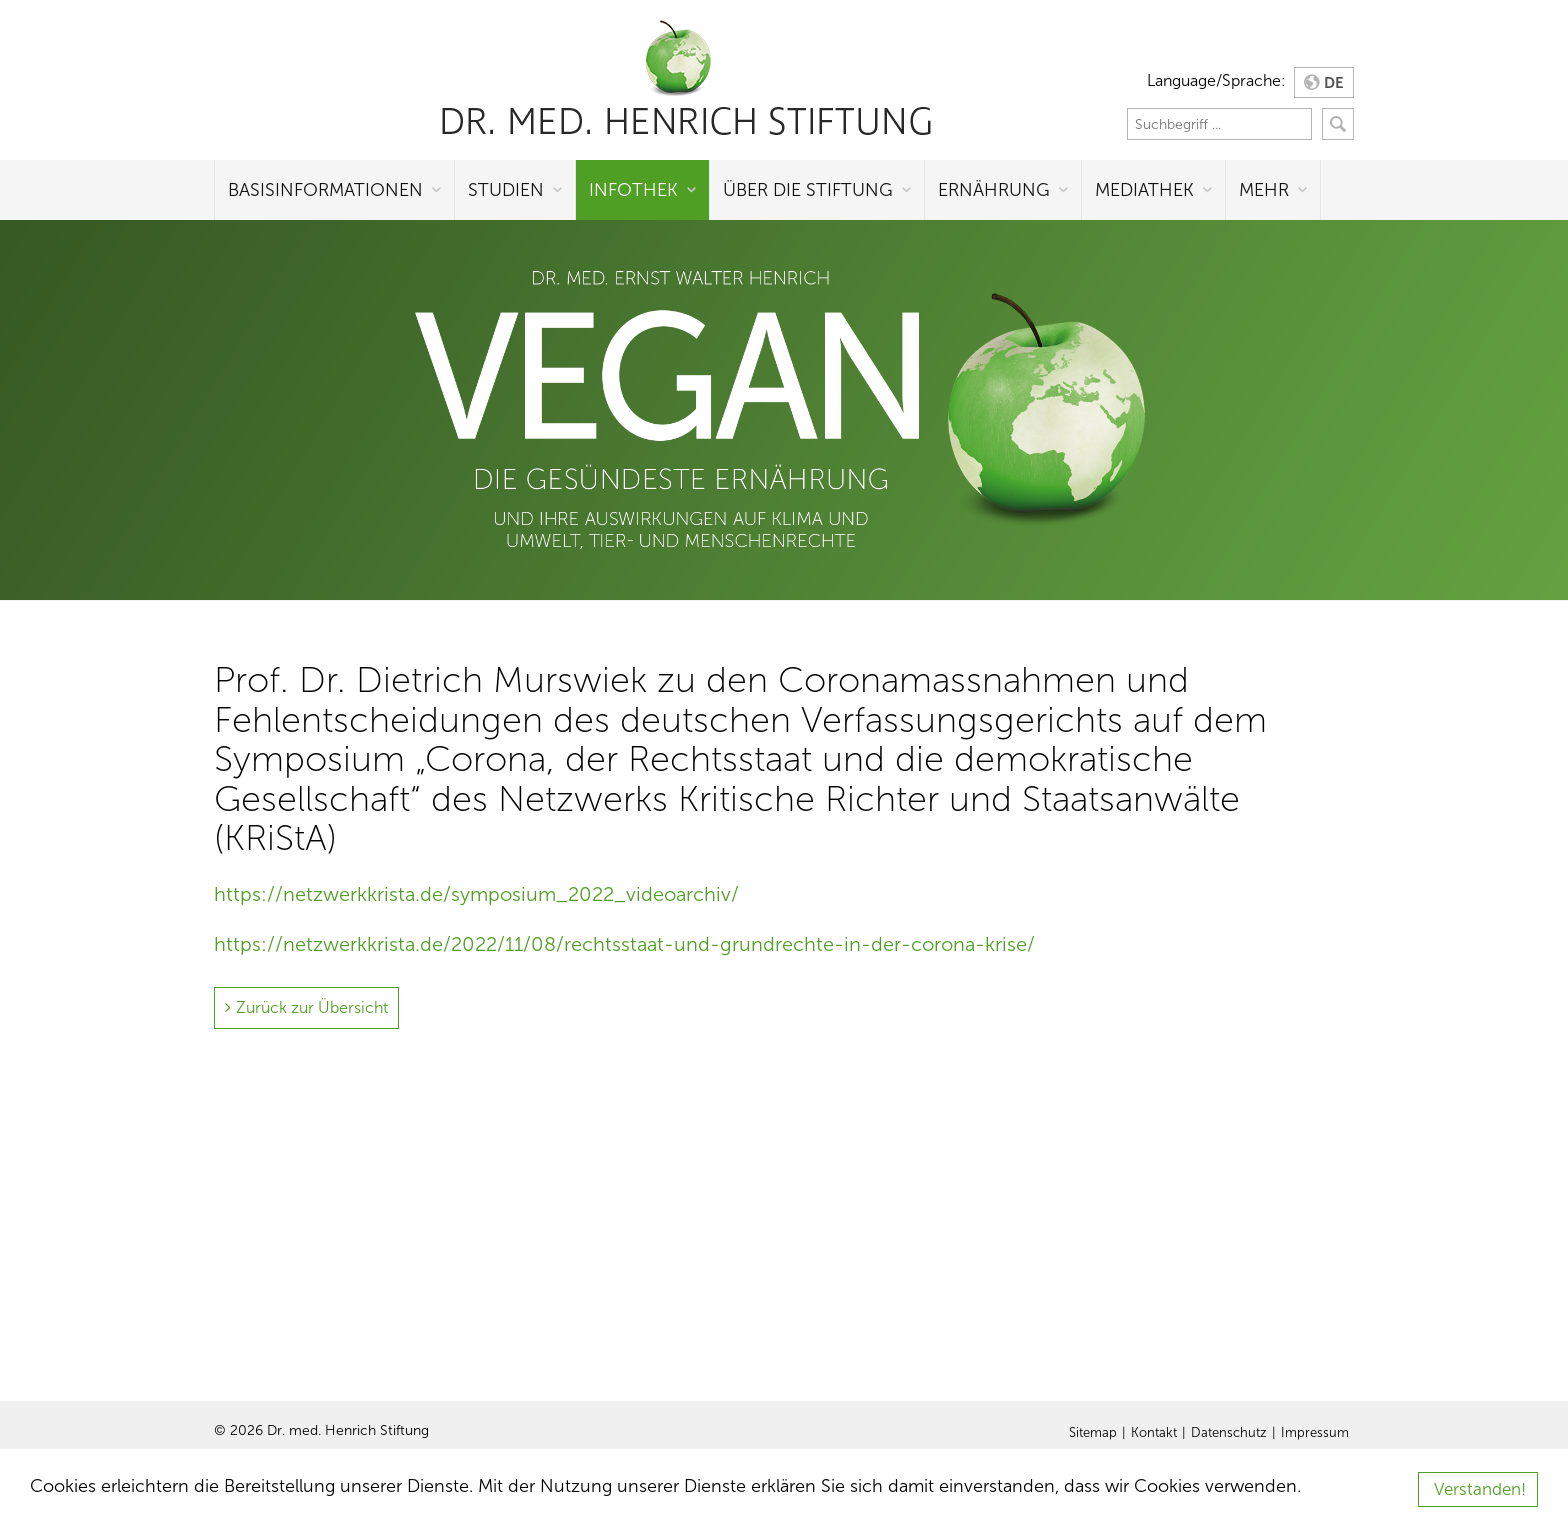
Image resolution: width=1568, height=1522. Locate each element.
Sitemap (1093, 1433)
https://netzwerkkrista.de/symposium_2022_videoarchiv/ (476, 894)
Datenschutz (1229, 1433)
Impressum (1315, 1433)
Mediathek (1144, 190)
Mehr (1264, 190)
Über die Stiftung (808, 190)
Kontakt (1154, 1433)
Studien (506, 190)
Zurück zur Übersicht (312, 1007)
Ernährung (994, 190)
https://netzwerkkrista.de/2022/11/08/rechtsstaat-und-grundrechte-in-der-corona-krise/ (624, 944)
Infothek (633, 190)
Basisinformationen (325, 190)
